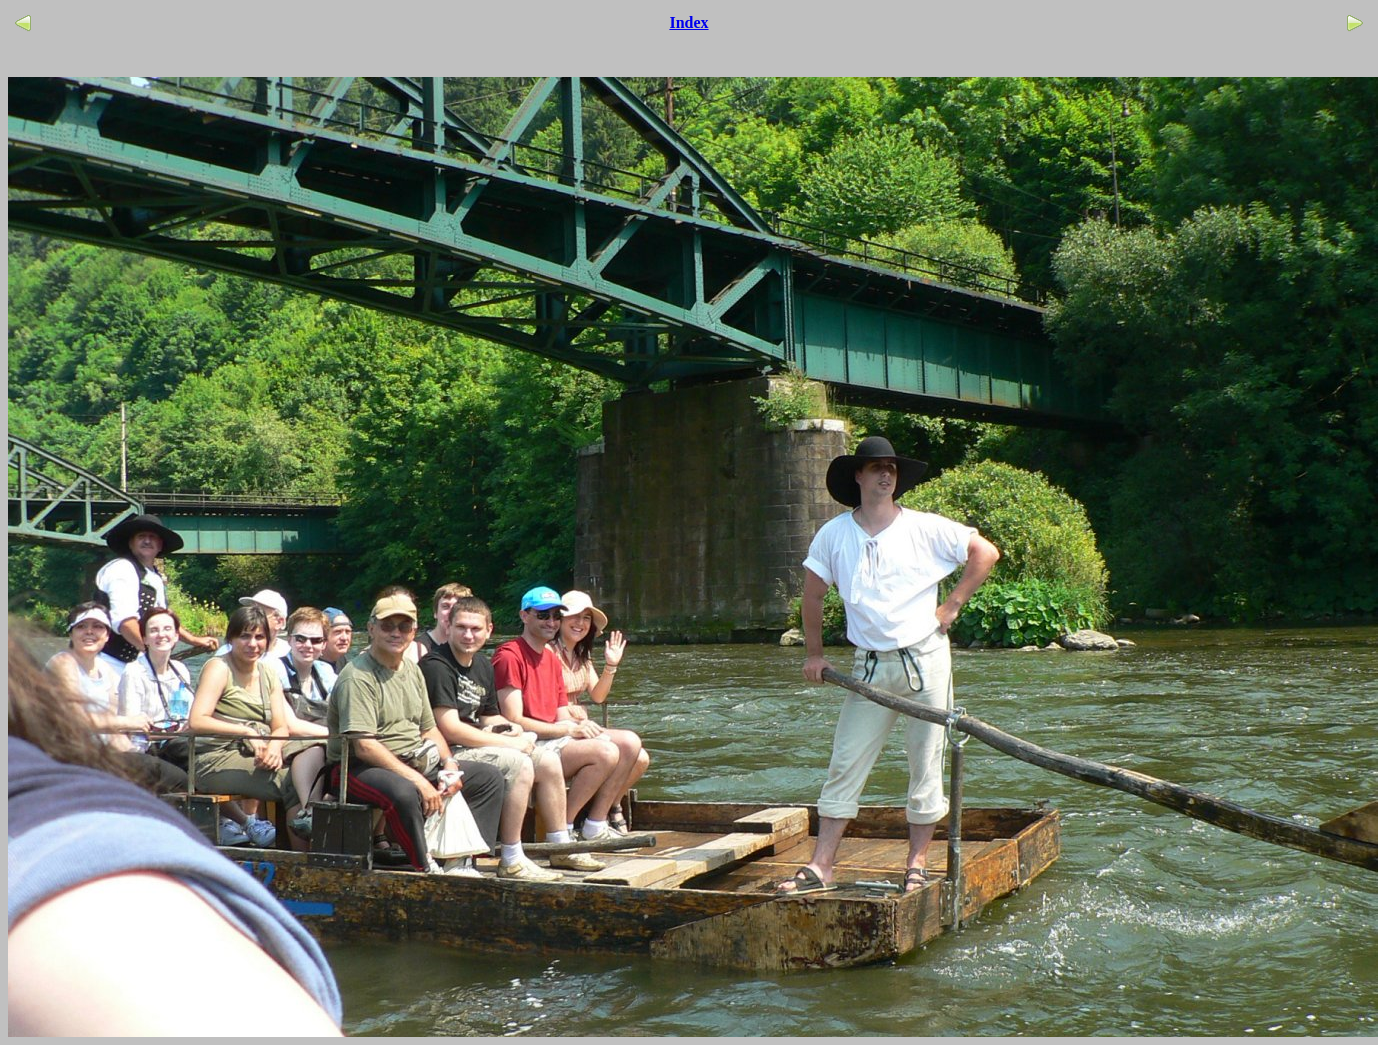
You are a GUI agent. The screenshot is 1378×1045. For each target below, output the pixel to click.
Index (688, 22)
